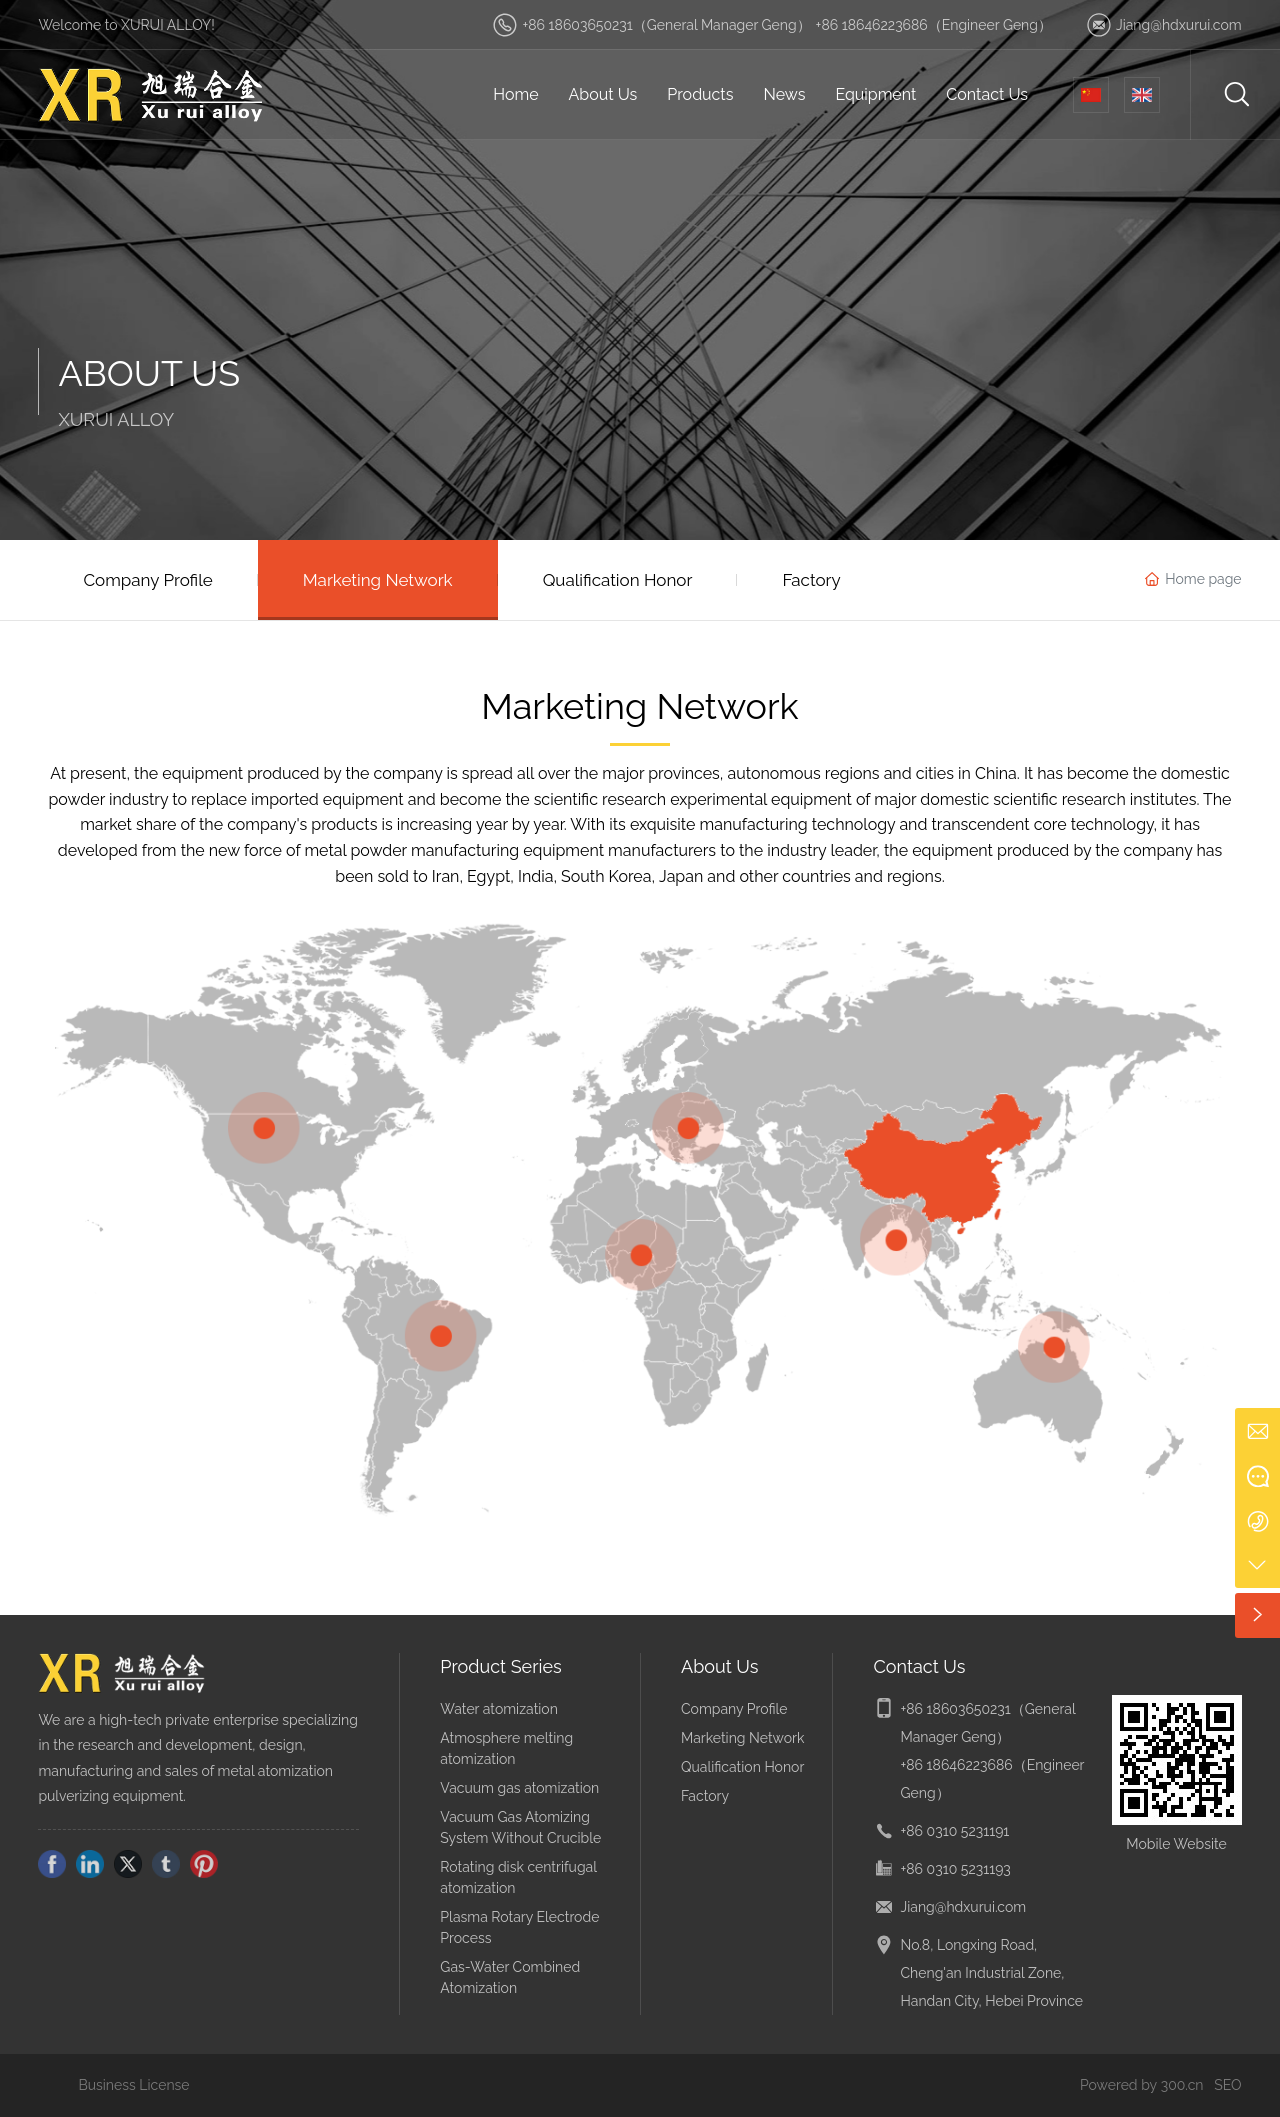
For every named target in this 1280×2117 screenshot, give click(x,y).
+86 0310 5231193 (955, 1869)
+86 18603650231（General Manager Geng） (666, 25)
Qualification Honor (742, 1767)
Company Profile (734, 1709)
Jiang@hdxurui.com (1179, 25)
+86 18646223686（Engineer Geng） (934, 25)
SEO (1227, 2085)
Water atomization (499, 1709)
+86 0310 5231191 (954, 1831)
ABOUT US (149, 373)
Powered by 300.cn (1142, 2085)
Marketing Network (742, 1738)
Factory (705, 1796)
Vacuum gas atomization (519, 1788)
